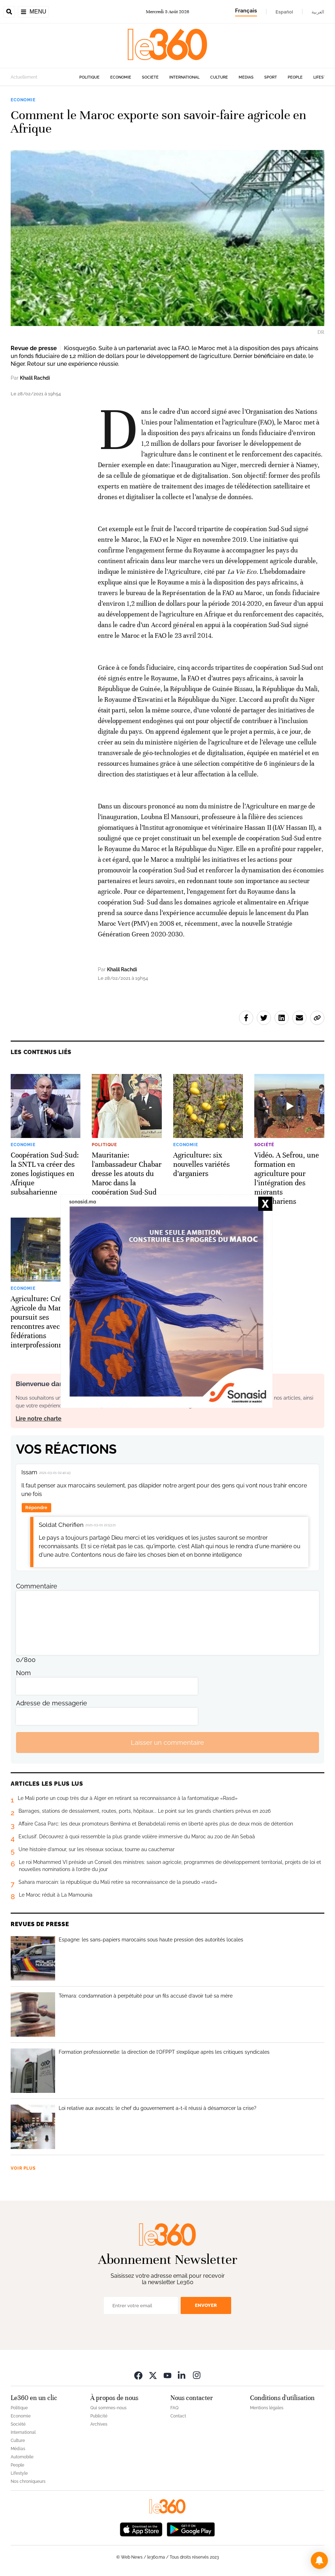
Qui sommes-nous (108, 2407)
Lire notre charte (39, 1418)
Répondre (36, 1507)
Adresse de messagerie (51, 1703)
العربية (318, 12)
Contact (178, 2416)
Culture (219, 77)
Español (284, 12)
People (295, 77)
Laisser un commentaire (167, 1742)
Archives (98, 2424)
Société (150, 77)
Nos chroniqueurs (28, 2481)
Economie (120, 77)
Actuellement (24, 77)
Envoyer (206, 2305)
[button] (319, 2560)
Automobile (22, 2456)
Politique (89, 77)
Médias (246, 77)
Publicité (98, 2416)
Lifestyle (323, 77)
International (184, 77)
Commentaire (36, 1586)
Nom (23, 1673)
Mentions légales (266, 2407)
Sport (270, 77)
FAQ (174, 2407)
